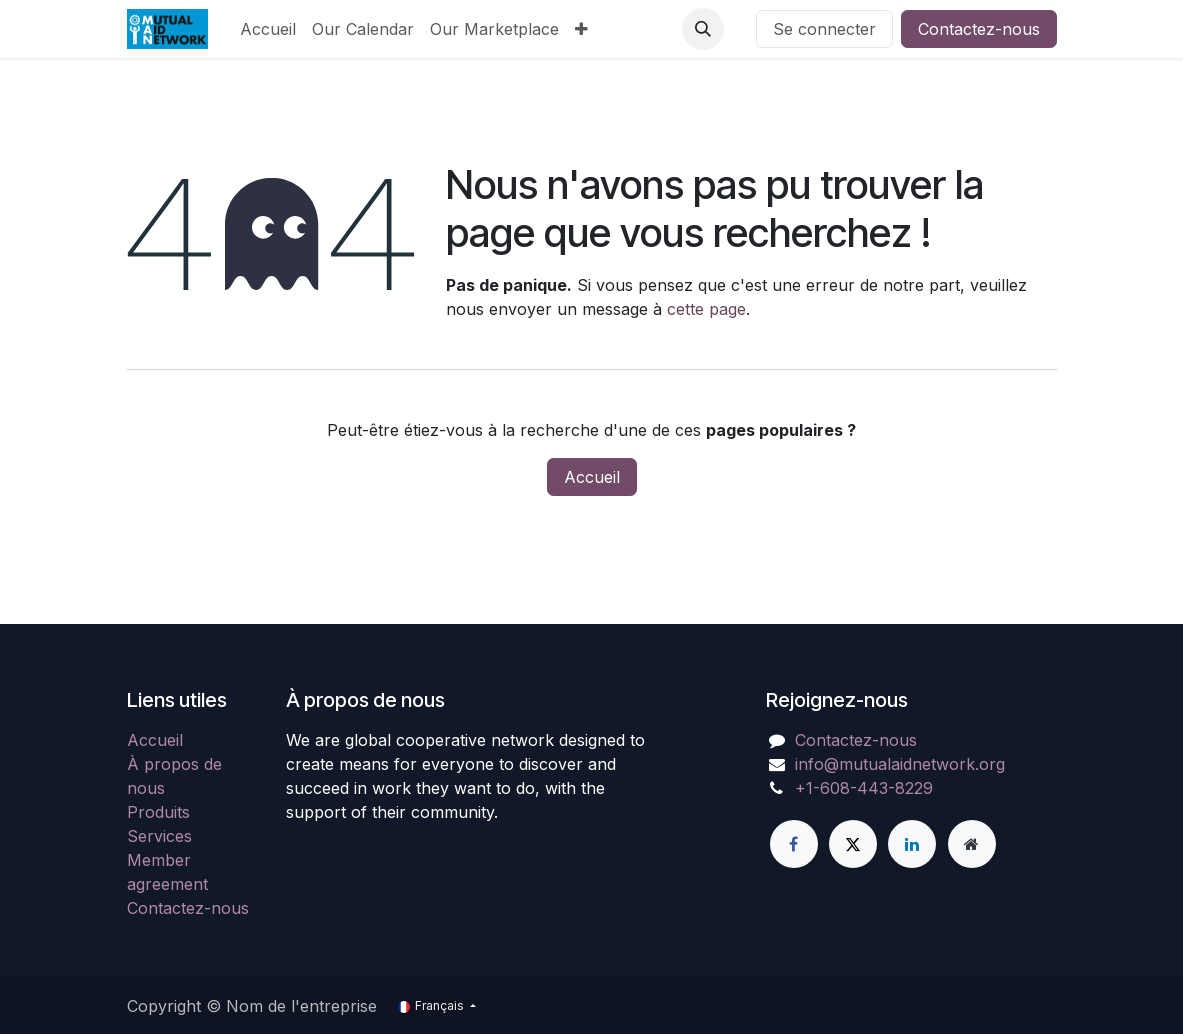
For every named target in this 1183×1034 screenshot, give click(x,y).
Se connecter (824, 29)
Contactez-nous (979, 29)
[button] (703, 29)
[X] (853, 844)
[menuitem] (268, 29)
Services (159, 836)
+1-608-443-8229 (864, 788)
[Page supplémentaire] (972, 844)
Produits (158, 812)
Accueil (592, 477)
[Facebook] (794, 844)
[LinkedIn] (912, 844)
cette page (706, 309)
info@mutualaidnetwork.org (900, 764)
